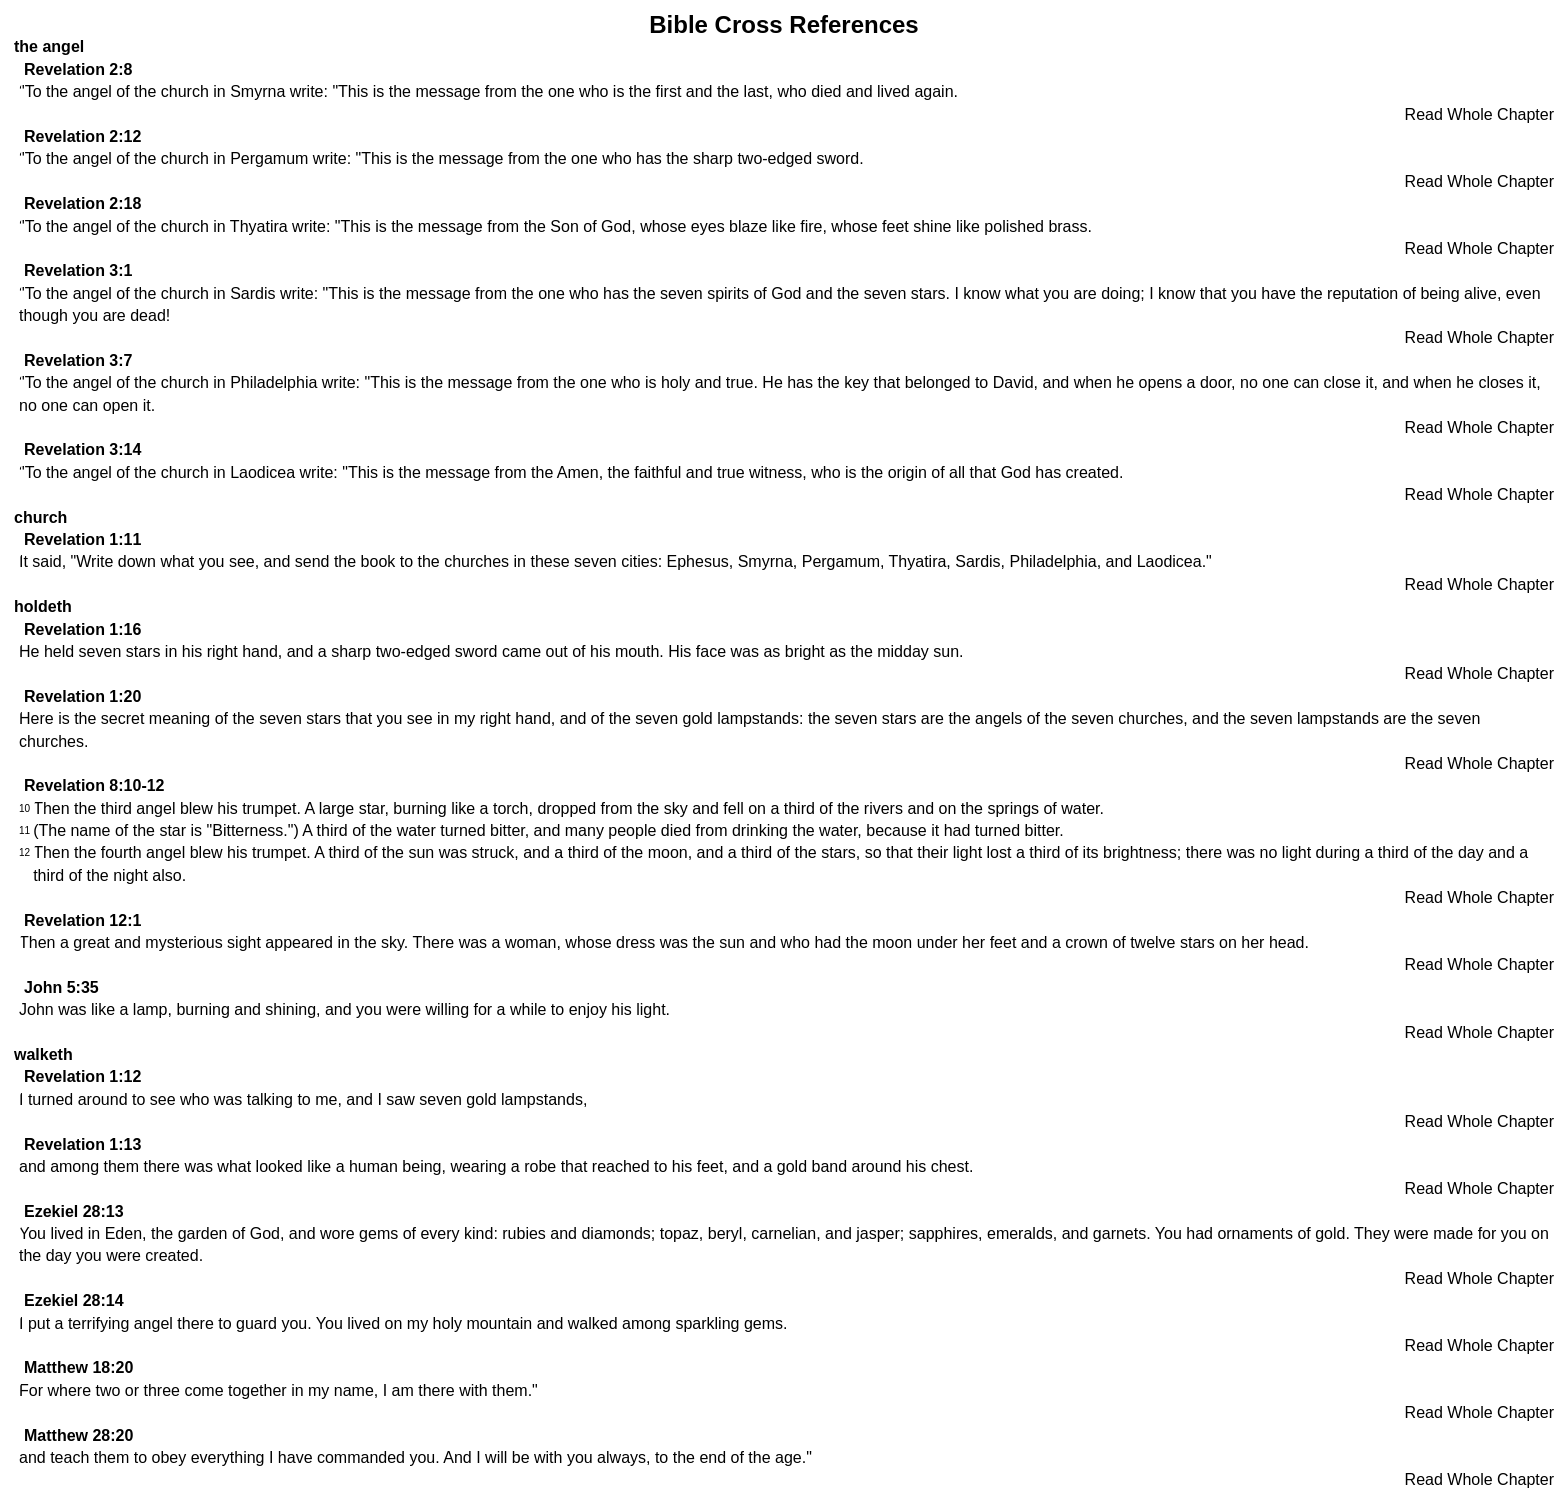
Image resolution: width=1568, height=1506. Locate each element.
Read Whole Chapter (1479, 114)
